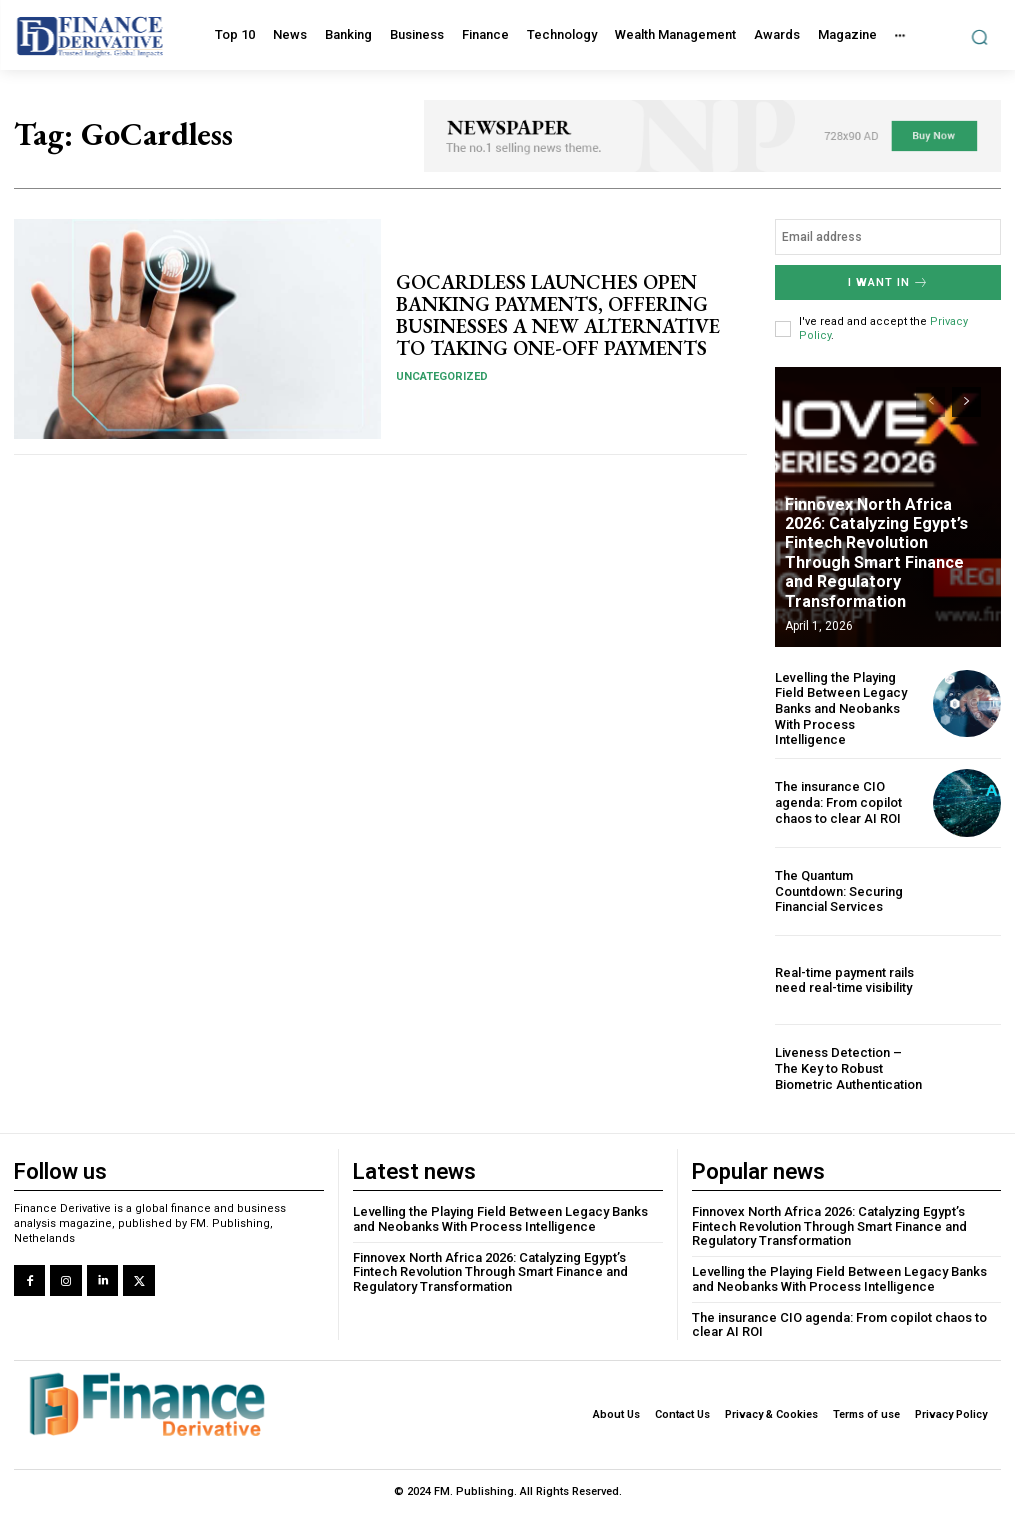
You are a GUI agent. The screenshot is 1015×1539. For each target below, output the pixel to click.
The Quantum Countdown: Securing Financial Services (839, 890)
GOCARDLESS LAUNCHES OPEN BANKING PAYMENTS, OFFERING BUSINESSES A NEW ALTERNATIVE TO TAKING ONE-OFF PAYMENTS (558, 315)
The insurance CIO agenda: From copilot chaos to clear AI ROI (838, 801)
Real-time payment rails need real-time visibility (844, 979)
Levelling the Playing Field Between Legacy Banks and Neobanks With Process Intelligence (841, 707)
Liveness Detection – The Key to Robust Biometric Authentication (848, 1068)
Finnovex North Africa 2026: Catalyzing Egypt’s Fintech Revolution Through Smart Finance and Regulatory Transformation (890, 563)
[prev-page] (930, 401)
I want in (888, 282)
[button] (979, 36)
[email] (888, 237)
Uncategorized (441, 376)
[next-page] (966, 401)
